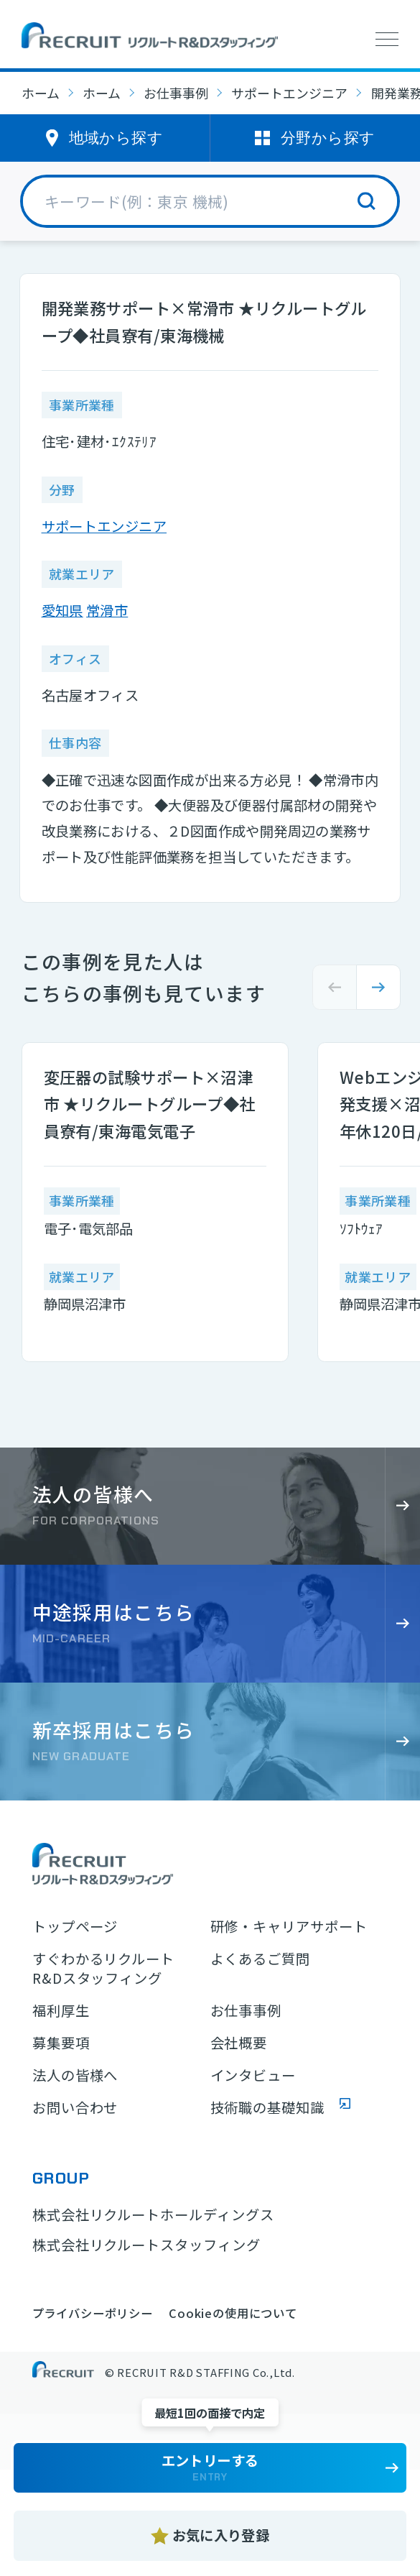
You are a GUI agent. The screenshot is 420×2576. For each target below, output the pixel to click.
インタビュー (253, 2075)
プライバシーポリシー (92, 2313)
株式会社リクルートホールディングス (153, 2214)
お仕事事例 (176, 93)
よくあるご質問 (260, 1959)
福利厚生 (61, 2010)
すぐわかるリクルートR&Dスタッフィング (103, 1968)
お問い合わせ (75, 2107)
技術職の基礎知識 (267, 2107)
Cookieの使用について (233, 2313)
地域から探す (116, 137)
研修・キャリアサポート (289, 1926)
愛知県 (62, 610)
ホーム (41, 92)
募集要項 (61, 2043)
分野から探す (328, 137)
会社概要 (239, 2043)
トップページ (75, 1926)
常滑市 (107, 610)
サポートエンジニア (289, 93)
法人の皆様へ (75, 2075)
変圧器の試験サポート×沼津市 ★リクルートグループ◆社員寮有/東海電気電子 (150, 1103)
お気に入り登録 (221, 2535)
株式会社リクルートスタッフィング (146, 2245)
